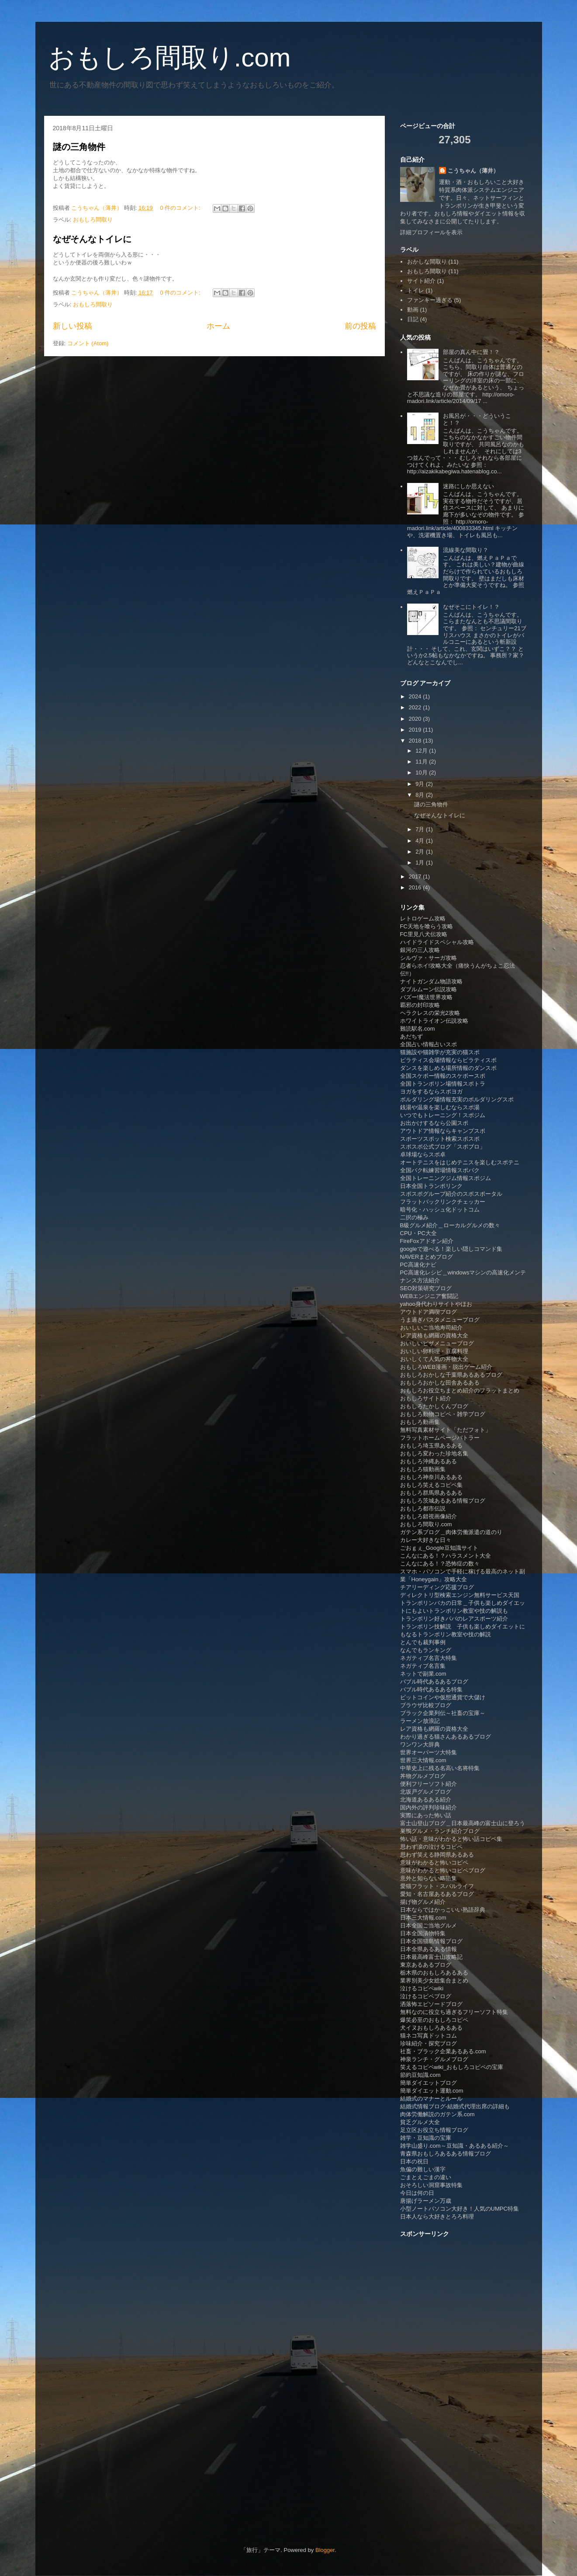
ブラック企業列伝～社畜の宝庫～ (442, 1713)
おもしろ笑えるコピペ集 (431, 1485)
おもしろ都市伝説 (423, 1508)
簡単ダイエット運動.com (431, 2090)
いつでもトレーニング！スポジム (442, 1115)
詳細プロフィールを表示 (431, 232)
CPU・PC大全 (418, 1233)
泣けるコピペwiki (422, 1988)
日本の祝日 (414, 2161)
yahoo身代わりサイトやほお (436, 1304)
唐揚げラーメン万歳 (425, 2201)
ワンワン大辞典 (420, 1744)
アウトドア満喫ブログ (428, 1312)
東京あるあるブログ (425, 1965)
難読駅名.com (417, 1028)
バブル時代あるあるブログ (434, 1681)
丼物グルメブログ (423, 1776)
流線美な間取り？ (465, 550)
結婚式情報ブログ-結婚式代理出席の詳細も (455, 2106)
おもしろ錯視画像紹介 (428, 1516)
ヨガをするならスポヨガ (431, 1091)
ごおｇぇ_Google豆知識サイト (439, 1548)
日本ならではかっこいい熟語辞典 (442, 1909)
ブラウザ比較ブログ (425, 1705)
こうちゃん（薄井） (473, 170)
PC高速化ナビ (418, 1264)
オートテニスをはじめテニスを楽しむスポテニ (459, 1162)
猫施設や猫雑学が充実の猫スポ (440, 1052)
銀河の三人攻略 (420, 950)
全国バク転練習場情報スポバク (440, 1170)
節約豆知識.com (420, 2075)
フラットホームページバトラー (440, 1437)
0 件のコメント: (181, 208)
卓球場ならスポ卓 (423, 1154)
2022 (416, 707)
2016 (416, 887)
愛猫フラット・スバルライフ (437, 1886)
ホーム (218, 326)
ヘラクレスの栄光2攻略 (430, 1013)
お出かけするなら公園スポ (434, 1123)
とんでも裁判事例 (423, 1642)
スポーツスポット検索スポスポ (440, 1138)
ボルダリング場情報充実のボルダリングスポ (457, 1099)
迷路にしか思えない (468, 486)
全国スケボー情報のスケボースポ (442, 1076)
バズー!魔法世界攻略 (426, 997)
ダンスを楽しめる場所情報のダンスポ (448, 1068)
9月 (420, 784)
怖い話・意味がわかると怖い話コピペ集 (451, 1839)
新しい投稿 (72, 326)
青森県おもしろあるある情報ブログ (445, 2153)
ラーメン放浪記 (420, 1721)
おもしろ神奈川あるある (431, 1477)
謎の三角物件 (79, 147)
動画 (412, 309)
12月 (422, 750)
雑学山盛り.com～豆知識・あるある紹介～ (454, 2145)
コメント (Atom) (88, 343)
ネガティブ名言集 (423, 1666)
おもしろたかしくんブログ (434, 1406)
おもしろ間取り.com (169, 57)
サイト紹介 (421, 281)
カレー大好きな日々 (425, 1540)
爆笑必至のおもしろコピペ (434, 2020)
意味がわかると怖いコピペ (434, 1862)
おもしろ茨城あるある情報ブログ (442, 1500)
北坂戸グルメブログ (425, 1791)
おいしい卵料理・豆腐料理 (434, 1351)
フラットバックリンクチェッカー (442, 1201)
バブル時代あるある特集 (431, 1689)
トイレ (415, 290)
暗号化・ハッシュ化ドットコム (440, 1209)
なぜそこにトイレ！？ (471, 607)
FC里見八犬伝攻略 (423, 934)
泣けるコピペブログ (425, 1996)
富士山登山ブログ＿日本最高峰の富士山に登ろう (462, 1823)
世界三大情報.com (423, 1760)
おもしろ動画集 (420, 1422)
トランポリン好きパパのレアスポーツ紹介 (454, 1618)
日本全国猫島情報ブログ (431, 1941)
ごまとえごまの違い (425, 2177)
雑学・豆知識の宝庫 (425, 2138)
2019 (416, 729)
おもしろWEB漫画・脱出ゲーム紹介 (446, 1367)
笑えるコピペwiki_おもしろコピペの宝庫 (452, 2067)
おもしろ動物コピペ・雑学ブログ (442, 1414)
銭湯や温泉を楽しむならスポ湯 (440, 1107)
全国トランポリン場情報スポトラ (442, 1083)
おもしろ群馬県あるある (431, 1492)
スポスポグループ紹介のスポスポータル (451, 1194)
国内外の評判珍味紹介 (428, 1807)
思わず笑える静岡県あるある (437, 1854)
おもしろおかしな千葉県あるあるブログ (451, 1374)
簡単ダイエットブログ (428, 2083)
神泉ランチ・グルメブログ (434, 2059)
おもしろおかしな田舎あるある (440, 1382)
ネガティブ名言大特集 (428, 1658)
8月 (420, 795)
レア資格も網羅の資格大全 (434, 1335)
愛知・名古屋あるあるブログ (437, 1894)
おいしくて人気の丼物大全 (434, 1359)
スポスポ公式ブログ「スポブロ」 (442, 1146)
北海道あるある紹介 (425, 1799)
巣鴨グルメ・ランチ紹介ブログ (440, 1831)
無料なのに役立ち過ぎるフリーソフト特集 (454, 2012)
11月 (422, 761)
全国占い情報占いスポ (428, 1044)
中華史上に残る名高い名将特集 (440, 1768)
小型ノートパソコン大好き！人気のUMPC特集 (459, 2208)
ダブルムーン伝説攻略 (428, 989)
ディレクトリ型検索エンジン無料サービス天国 (459, 1595)
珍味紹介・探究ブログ (428, 2043)
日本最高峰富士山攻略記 (431, 1957)
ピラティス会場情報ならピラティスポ (448, 1060)
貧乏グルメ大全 (420, 2122)
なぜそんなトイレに (92, 239)
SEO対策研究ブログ (426, 1288)
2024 (416, 696)
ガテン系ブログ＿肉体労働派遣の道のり (451, 1532)
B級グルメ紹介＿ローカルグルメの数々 (450, 1225)
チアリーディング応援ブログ (437, 1587)
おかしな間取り (427, 261)
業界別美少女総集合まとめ (434, 1980)
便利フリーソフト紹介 (428, 1784)
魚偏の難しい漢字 (423, 2169)
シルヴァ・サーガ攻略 (428, 958)
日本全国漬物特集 (423, 1933)
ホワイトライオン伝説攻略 (434, 1020)
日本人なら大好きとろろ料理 (437, 2216)
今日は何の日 (417, 2193)
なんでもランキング (425, 1650)
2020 (416, 718)
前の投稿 (360, 326)
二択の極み (414, 1217)
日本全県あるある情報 (428, 1949)
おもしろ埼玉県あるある (431, 1445)
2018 (416, 740)
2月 (420, 851)
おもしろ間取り (93, 219)
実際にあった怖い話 (425, 1815)
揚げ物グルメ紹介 (423, 1902)
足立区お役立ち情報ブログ (434, 2130)
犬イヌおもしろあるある (431, 2027)
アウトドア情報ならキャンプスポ (442, 1131)
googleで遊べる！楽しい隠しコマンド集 (451, 1249)
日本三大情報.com (423, 1917)
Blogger (325, 2550)
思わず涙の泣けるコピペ (431, 1846)
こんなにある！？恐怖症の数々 (440, 1563)
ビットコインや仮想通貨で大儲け (442, 1697)
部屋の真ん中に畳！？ (471, 352)
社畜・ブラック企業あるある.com (443, 2051)
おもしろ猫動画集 (423, 1469)
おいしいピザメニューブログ (437, 1343)
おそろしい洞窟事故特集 (431, 2185)
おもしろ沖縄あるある (428, 1461)
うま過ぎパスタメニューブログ (440, 1319)
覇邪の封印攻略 (420, 1005)
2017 (416, 876)
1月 (420, 862)
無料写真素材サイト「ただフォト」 (445, 1430)
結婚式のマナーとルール (431, 2098)
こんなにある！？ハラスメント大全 (445, 1555)
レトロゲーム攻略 (423, 918)
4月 (420, 840)
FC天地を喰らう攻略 (426, 926)
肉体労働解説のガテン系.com (437, 2114)
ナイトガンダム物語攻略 (431, 981)
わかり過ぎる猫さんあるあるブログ (445, 1736)
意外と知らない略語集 (428, 1878)
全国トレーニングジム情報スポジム (445, 1178)
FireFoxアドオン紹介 (426, 1241)
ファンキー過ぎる (430, 300)
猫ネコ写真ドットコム (428, 2035)
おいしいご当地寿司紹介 (431, 1327)
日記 (412, 319)
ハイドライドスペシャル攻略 (437, 942)
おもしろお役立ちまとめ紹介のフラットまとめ (459, 1390)
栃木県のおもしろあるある (434, 1972)
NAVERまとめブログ (426, 1256)
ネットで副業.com (423, 1673)
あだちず (411, 1036)
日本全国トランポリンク (431, 1186)
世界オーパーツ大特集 (428, 1752)
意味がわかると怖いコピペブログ (442, 1870)
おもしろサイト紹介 (425, 1398)
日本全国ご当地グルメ (428, 1925)
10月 (422, 772)
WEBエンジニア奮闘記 (429, 1296)
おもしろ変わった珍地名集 (434, 1453)
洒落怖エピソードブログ (431, 2004)
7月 (420, 829)
